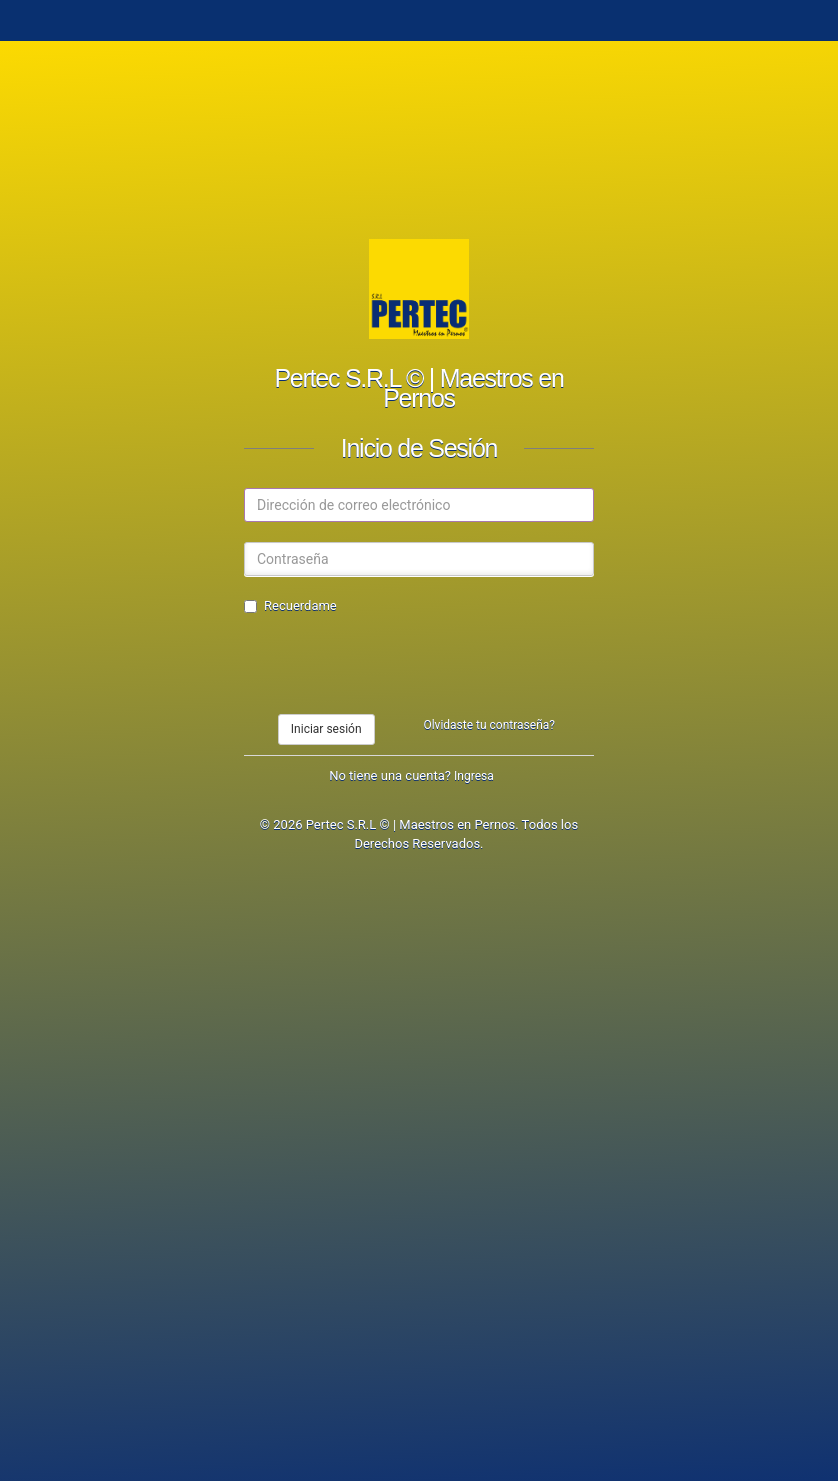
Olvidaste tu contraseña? (489, 725)
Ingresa (474, 776)
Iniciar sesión (326, 729)
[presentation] (396, 665)
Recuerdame (290, 605)
